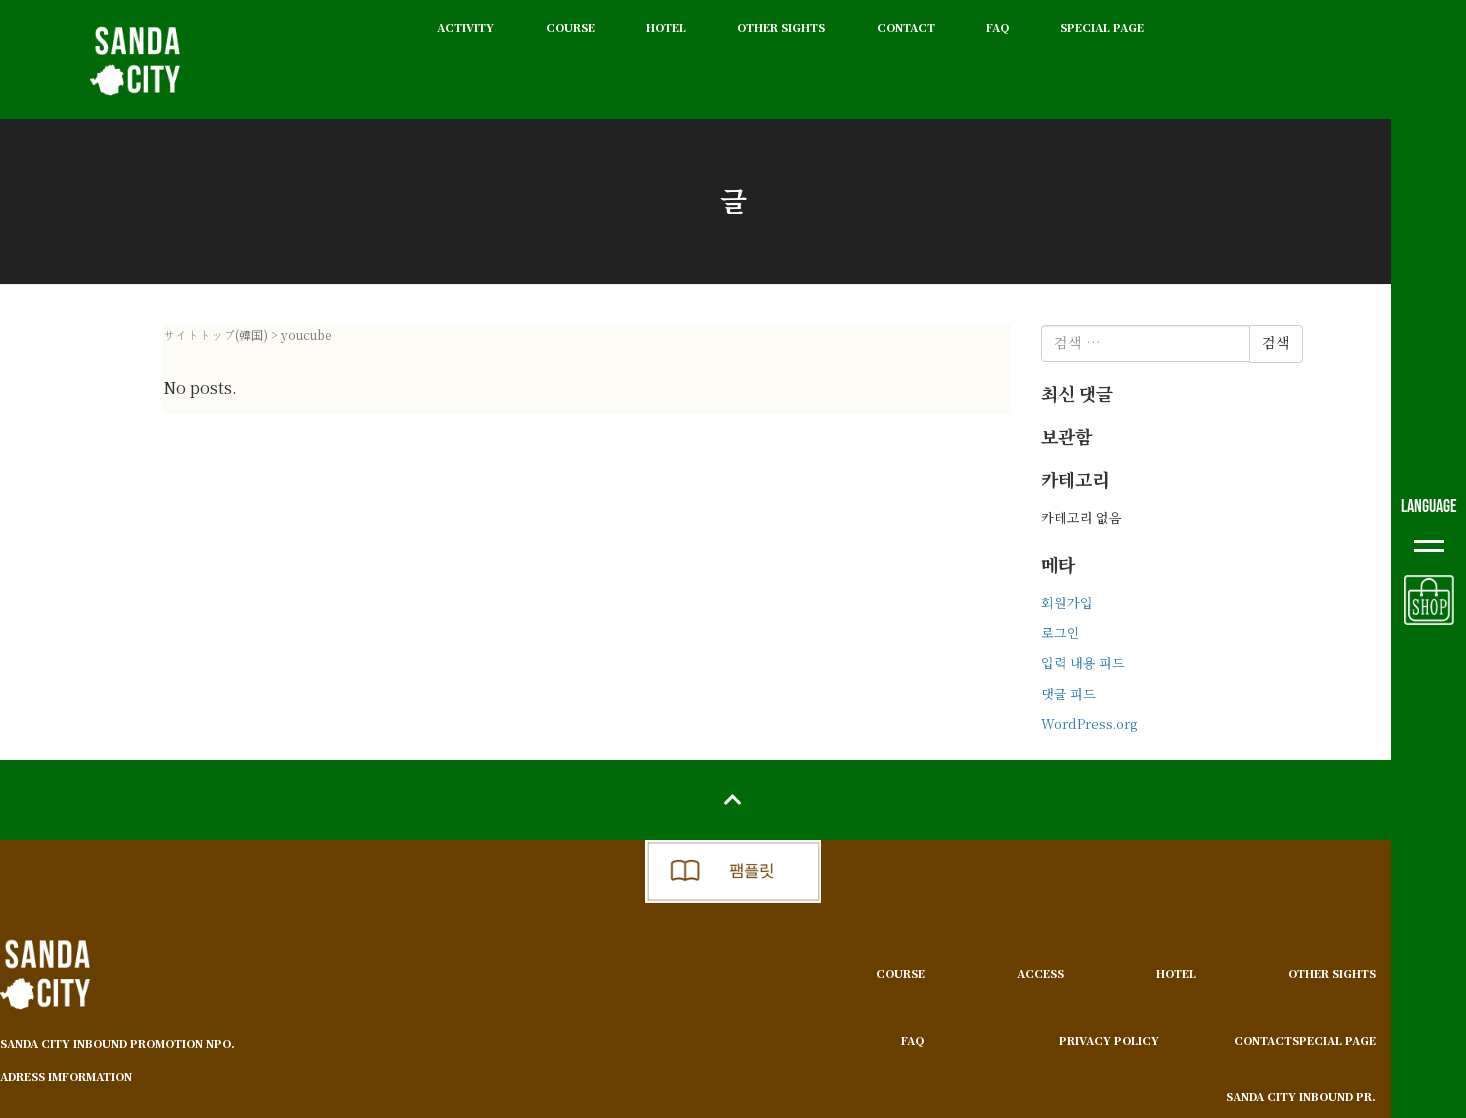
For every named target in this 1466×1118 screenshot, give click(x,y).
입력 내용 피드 (1083, 663)
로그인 (1060, 633)
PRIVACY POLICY (1109, 1040)
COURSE (570, 27)
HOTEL (666, 27)
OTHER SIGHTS (781, 27)
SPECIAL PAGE (1102, 27)
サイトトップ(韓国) (215, 335)
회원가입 (1067, 603)
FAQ (997, 27)
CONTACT (906, 27)
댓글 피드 (1068, 694)
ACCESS (1040, 973)
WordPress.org (1089, 724)
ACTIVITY (465, 27)
